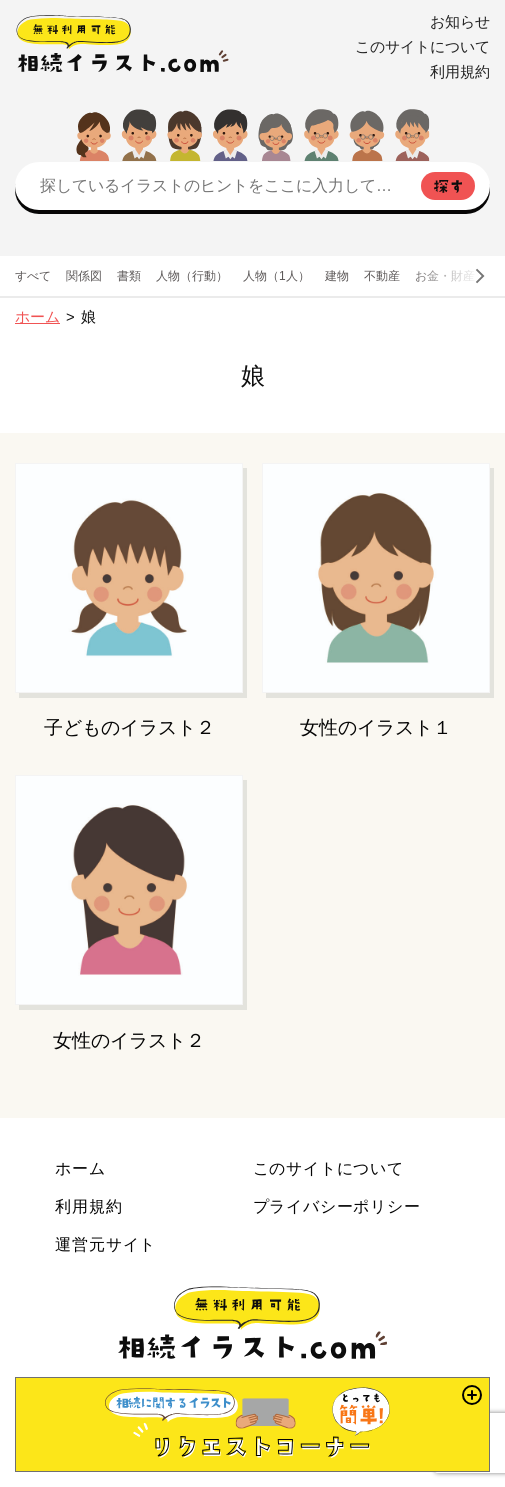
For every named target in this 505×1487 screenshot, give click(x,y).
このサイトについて (422, 47)
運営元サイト (105, 1244)
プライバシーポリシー (337, 1206)
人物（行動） (192, 276)
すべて (33, 276)
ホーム (37, 317)
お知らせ (460, 22)
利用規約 (460, 72)
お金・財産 (445, 276)
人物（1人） (276, 276)
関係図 (84, 276)
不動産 (382, 276)
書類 (129, 276)
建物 (337, 276)
